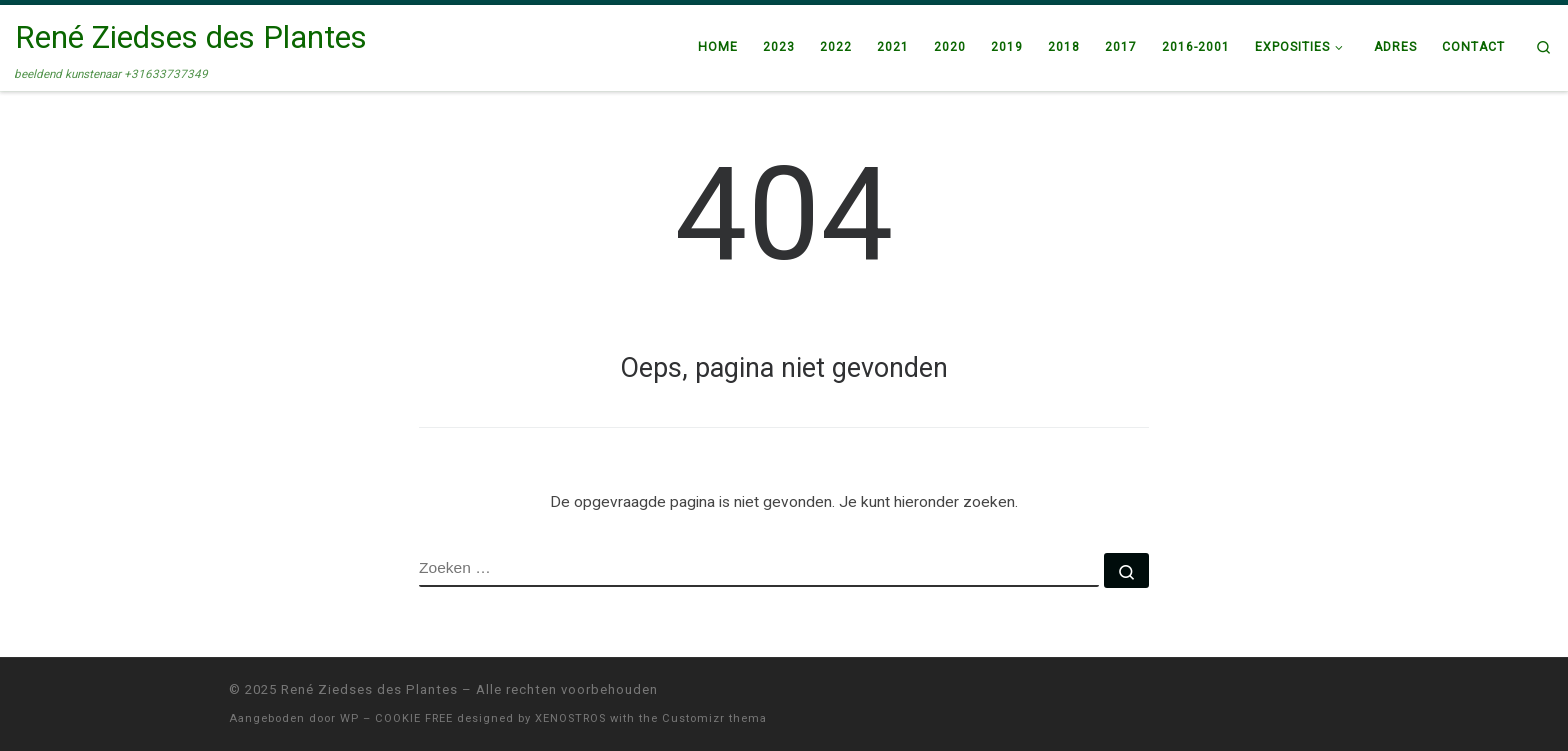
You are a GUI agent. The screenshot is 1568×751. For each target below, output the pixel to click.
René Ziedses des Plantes (369, 689)
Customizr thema (714, 718)
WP (349, 718)
